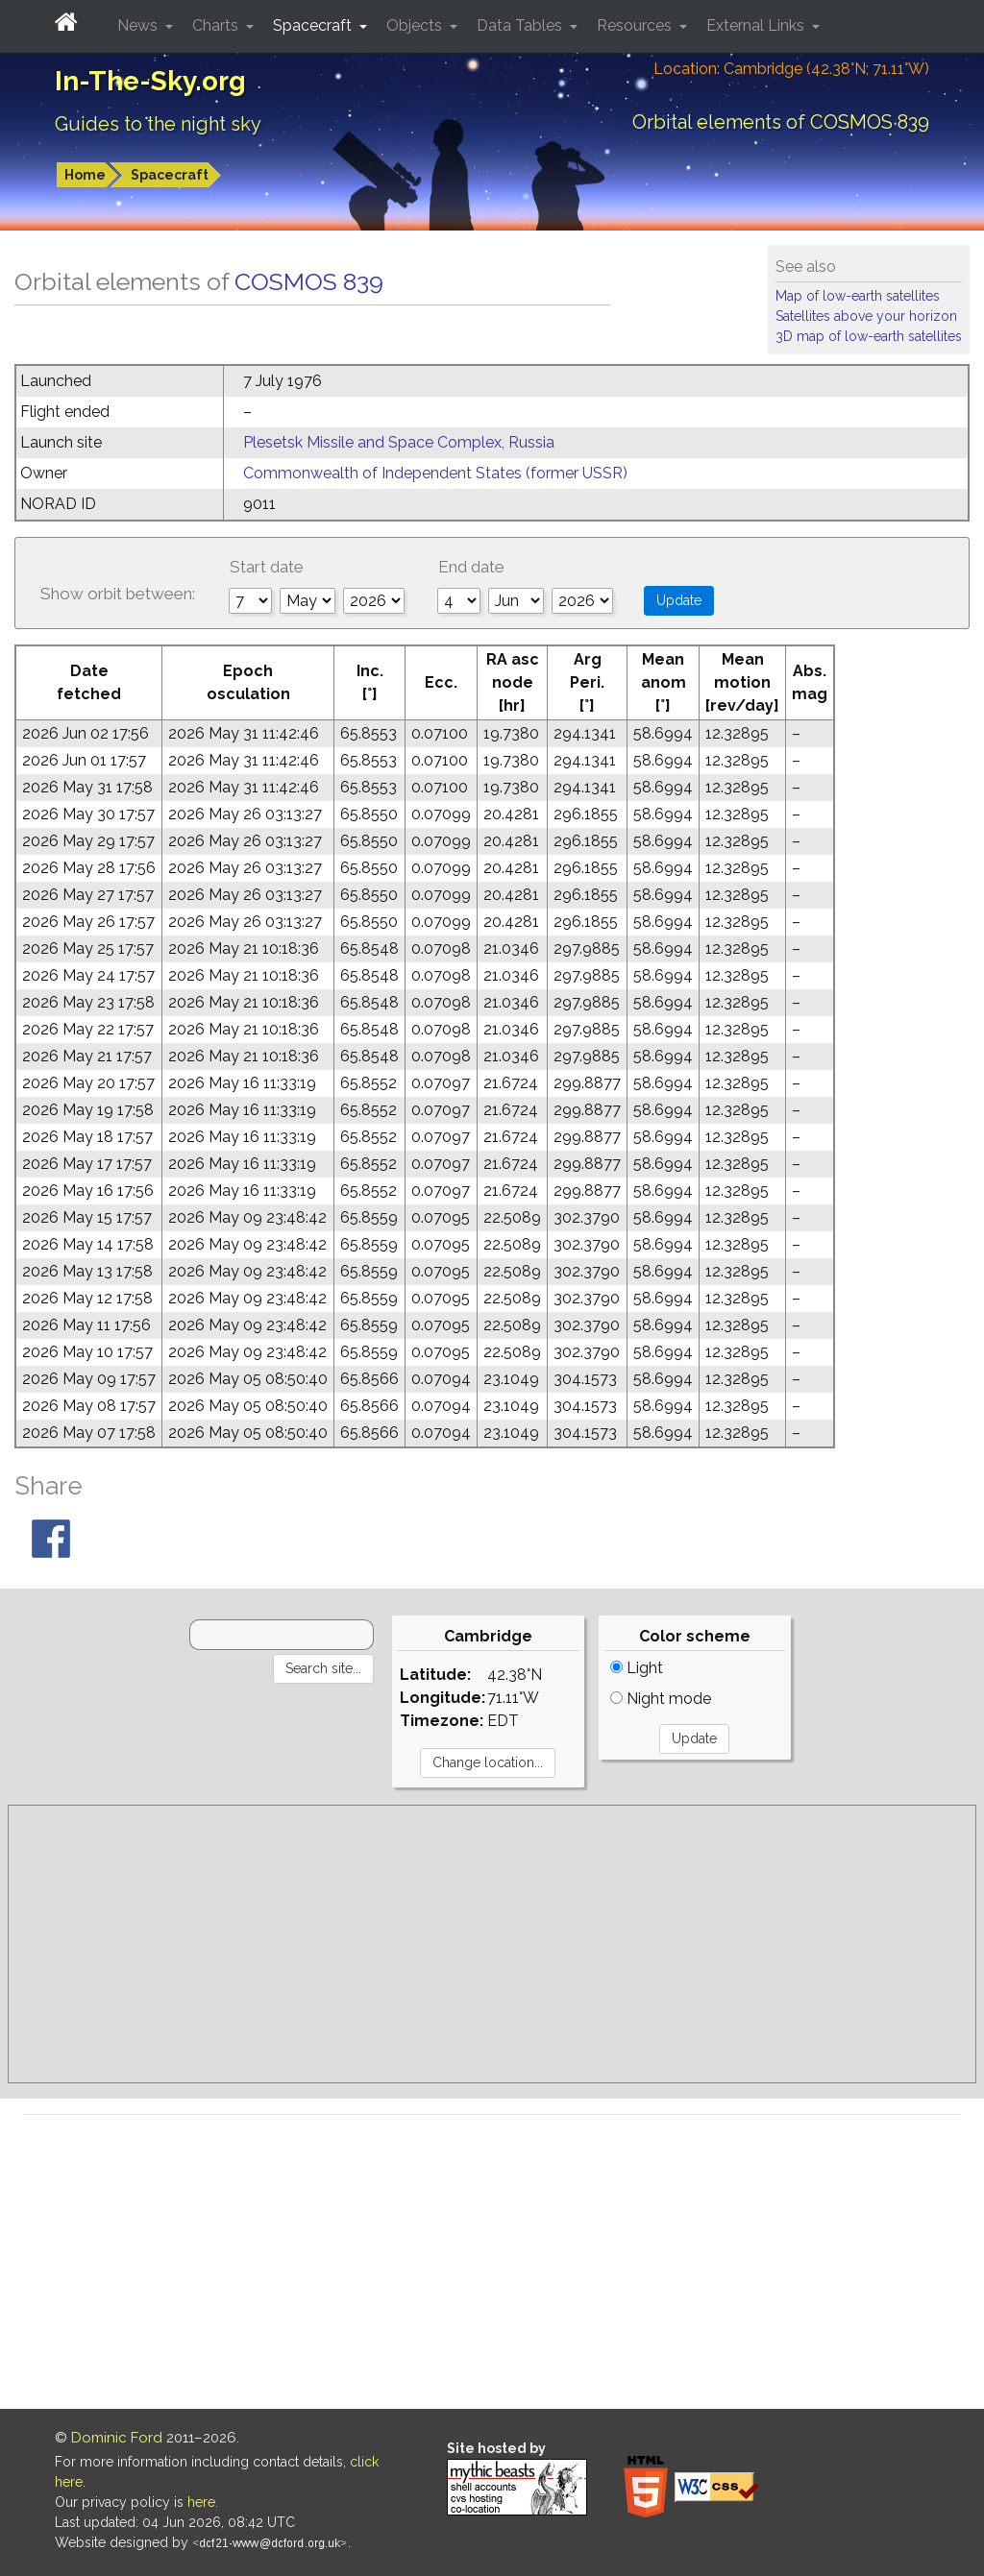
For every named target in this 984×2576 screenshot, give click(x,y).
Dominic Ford (116, 2437)
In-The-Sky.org (150, 81)
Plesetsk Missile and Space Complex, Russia (398, 442)
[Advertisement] (492, 1944)
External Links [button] (757, 25)
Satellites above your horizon (866, 316)
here (201, 2502)
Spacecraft (170, 174)
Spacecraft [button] (314, 25)
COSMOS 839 (308, 281)
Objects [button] (416, 25)
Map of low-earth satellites (857, 296)
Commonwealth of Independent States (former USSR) (435, 473)
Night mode (660, 1698)
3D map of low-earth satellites (868, 336)
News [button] (139, 25)
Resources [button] (636, 25)
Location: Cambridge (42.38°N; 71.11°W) (791, 69)
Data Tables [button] (521, 25)
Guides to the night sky (158, 123)
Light (636, 1668)
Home (85, 174)
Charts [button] (217, 25)
